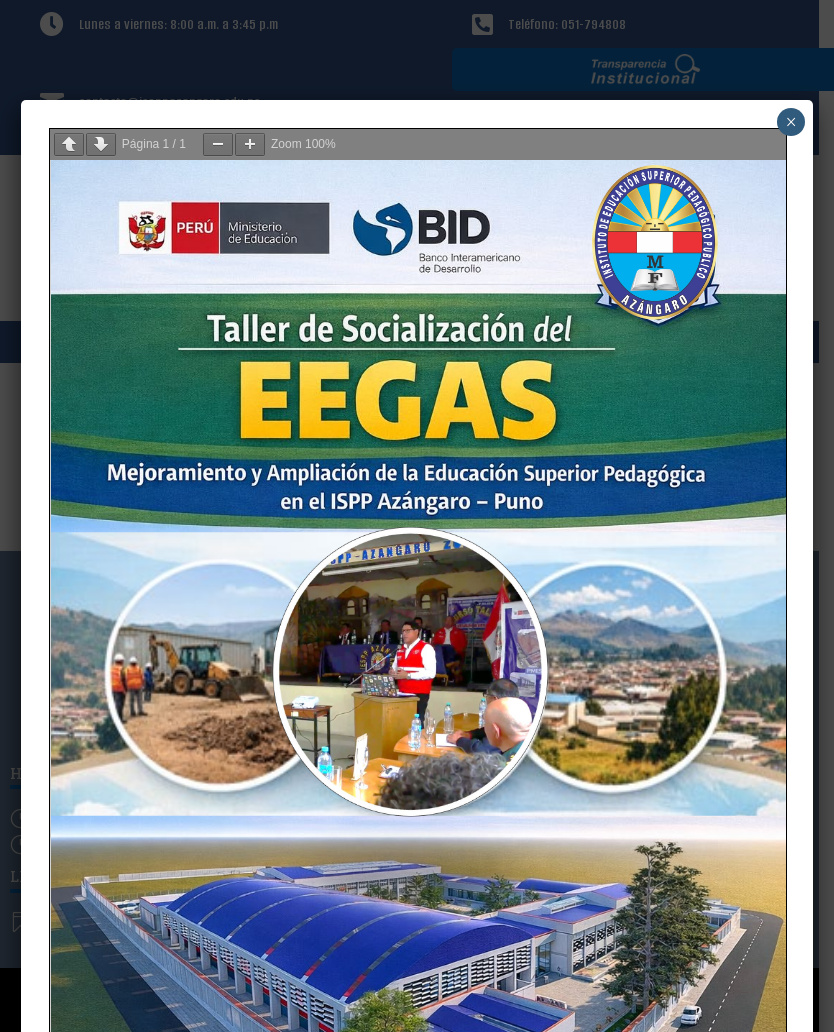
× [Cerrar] (791, 122)
